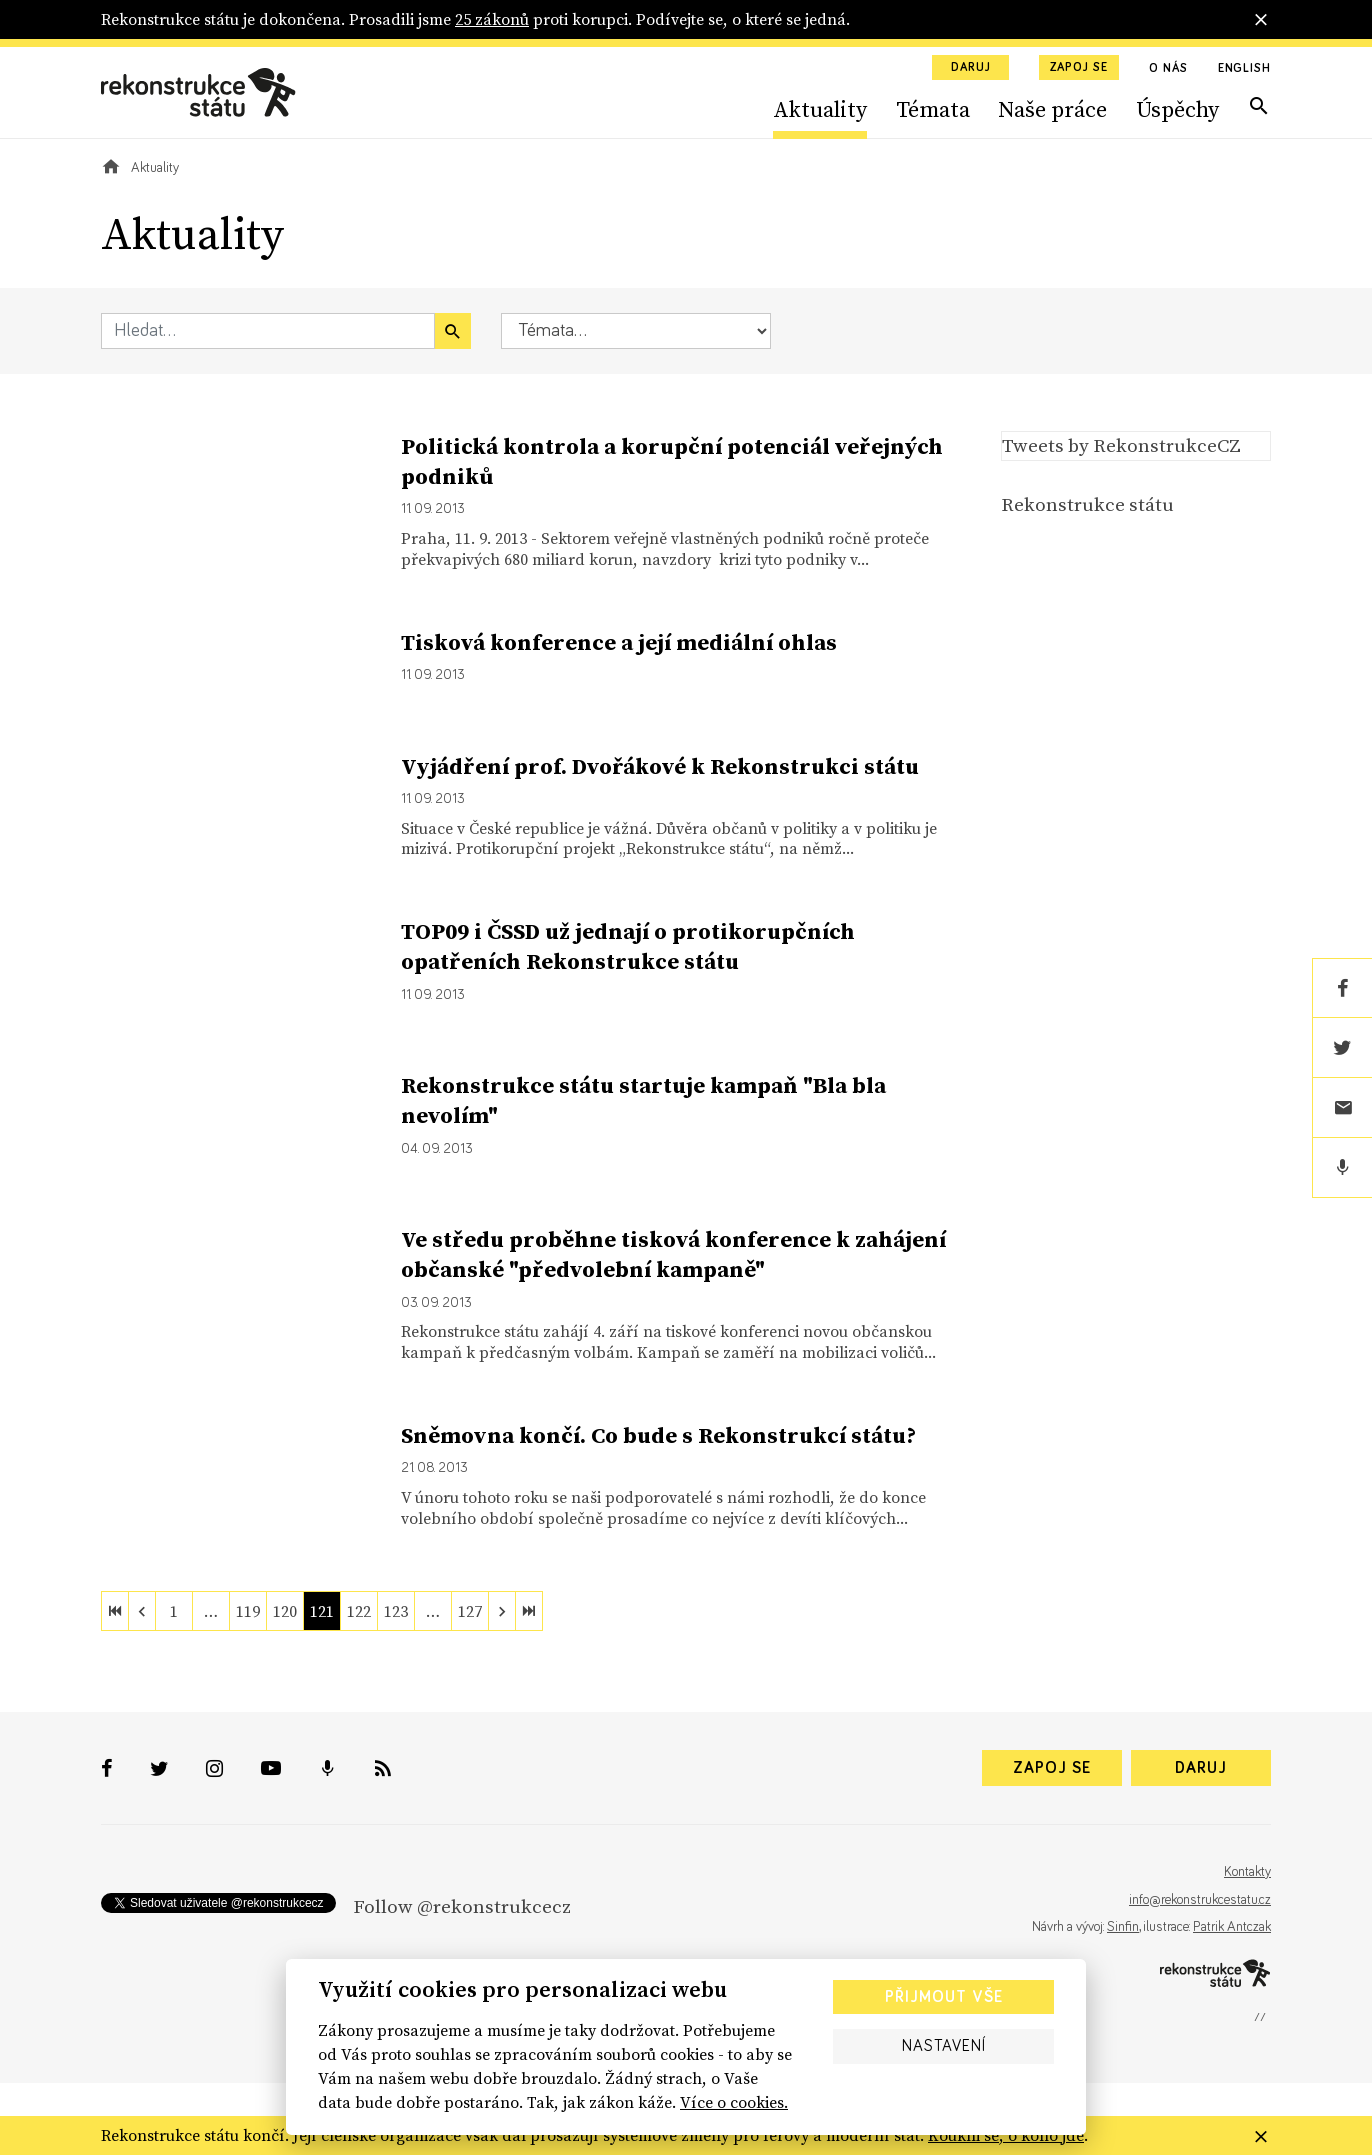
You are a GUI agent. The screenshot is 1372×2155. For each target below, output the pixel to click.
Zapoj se (1079, 68)
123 (396, 1611)
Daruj (971, 68)
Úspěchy (1177, 109)
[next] (502, 1611)
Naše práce (1052, 109)
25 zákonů (492, 19)
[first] (115, 1611)
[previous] (142, 1611)
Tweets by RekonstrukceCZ (1121, 445)
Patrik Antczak (1232, 1927)
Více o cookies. (734, 2102)
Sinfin (1123, 1927)
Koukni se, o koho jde (1006, 2135)
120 (285, 1611)
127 (470, 1611)
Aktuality (820, 109)
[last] (529, 1611)
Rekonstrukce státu (1087, 504)
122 (359, 1611)
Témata (933, 109)
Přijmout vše (944, 1997)
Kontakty (1247, 1872)
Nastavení (944, 2046)
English (1244, 69)
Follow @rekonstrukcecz (462, 1906)
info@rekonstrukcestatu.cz (1200, 1900)
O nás (1168, 69)
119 (248, 1611)
